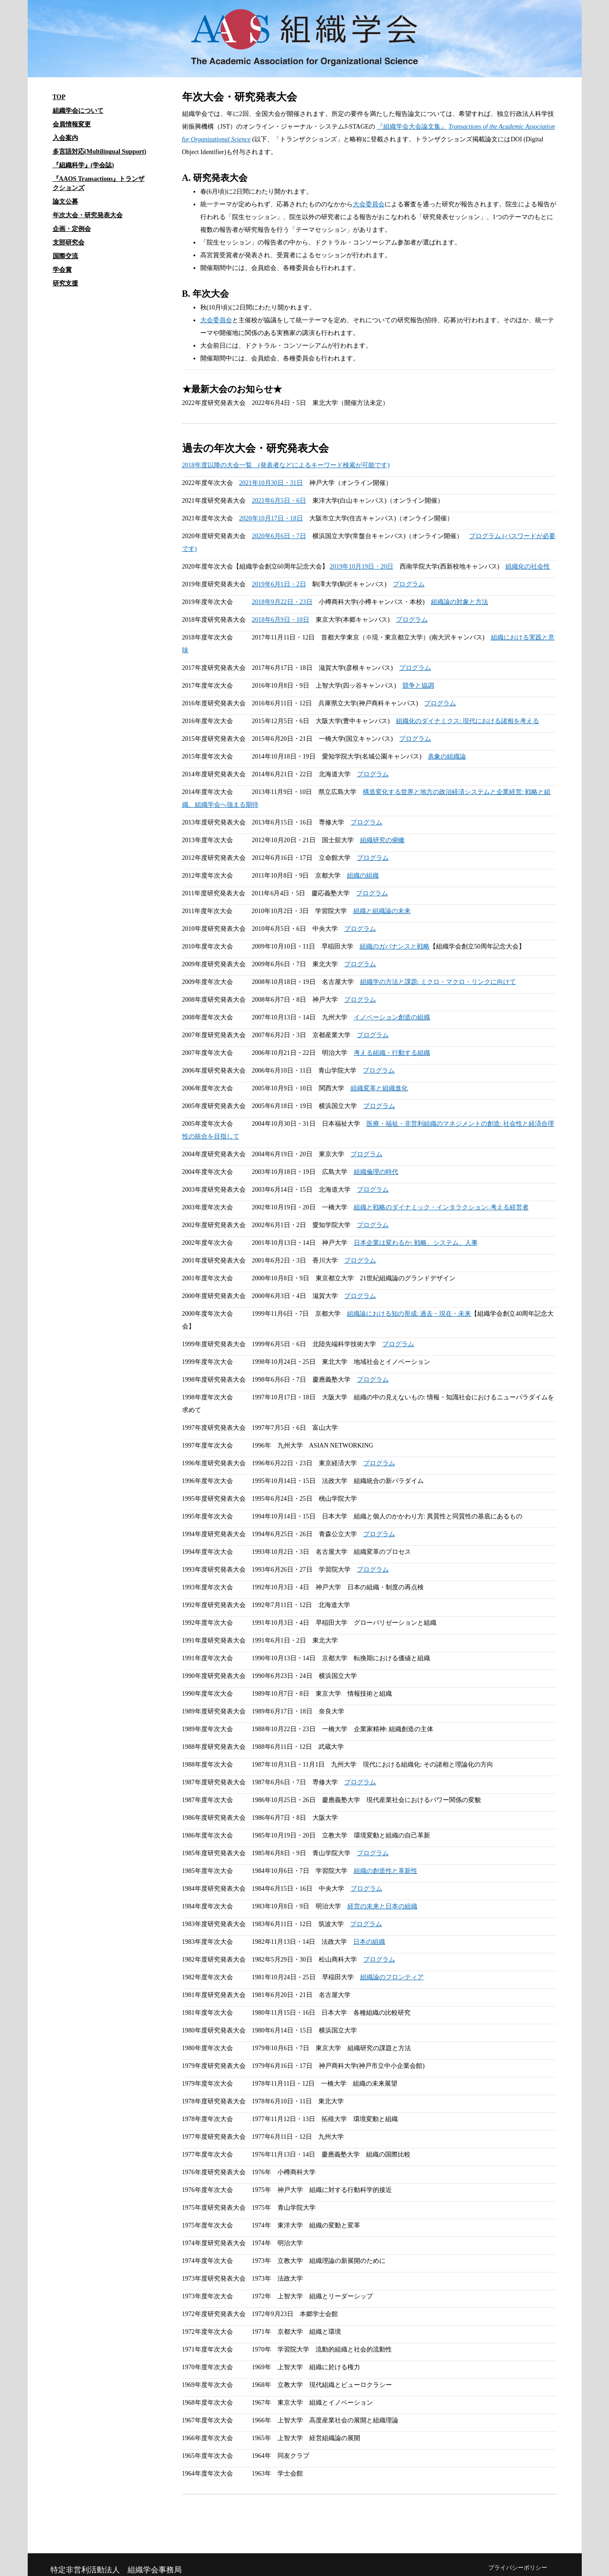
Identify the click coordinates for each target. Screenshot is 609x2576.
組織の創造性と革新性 (385, 1870)
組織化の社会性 (527, 566)
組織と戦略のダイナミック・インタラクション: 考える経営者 (441, 1207)
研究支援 (65, 283)
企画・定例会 (72, 228)
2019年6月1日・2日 (279, 584)
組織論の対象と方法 (459, 602)
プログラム (409, 584)
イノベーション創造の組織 (392, 1017)
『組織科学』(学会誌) (83, 165)
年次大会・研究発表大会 (88, 215)
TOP (59, 97)
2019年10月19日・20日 (361, 566)
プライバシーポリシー (517, 2568)
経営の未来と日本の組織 (382, 1906)
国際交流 (65, 256)
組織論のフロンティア (392, 1977)
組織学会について (78, 110)
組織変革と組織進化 (379, 1088)
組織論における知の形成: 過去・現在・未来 (409, 1313)
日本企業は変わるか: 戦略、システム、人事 (416, 1242)
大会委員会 (369, 204)
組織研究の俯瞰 (382, 840)
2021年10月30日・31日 (271, 482)
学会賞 (62, 269)
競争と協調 (418, 685)
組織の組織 (363, 875)
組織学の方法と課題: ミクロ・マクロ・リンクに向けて (438, 981)
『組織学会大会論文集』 (412, 126)
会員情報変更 (72, 124)
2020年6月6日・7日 (279, 536)
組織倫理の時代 (376, 1171)
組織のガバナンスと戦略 (395, 946)
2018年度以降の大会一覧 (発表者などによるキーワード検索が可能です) (286, 465)
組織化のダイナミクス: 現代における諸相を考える (467, 721)
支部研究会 (68, 242)
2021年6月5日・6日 (279, 500)
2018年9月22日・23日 (282, 602)
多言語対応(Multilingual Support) (100, 151)
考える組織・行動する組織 (392, 1052)
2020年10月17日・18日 (271, 518)
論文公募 (65, 201)
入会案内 (65, 138)
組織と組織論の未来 (382, 911)
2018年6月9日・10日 (280, 619)
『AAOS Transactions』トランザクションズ (99, 183)
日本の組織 (369, 1941)
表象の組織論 (447, 756)
